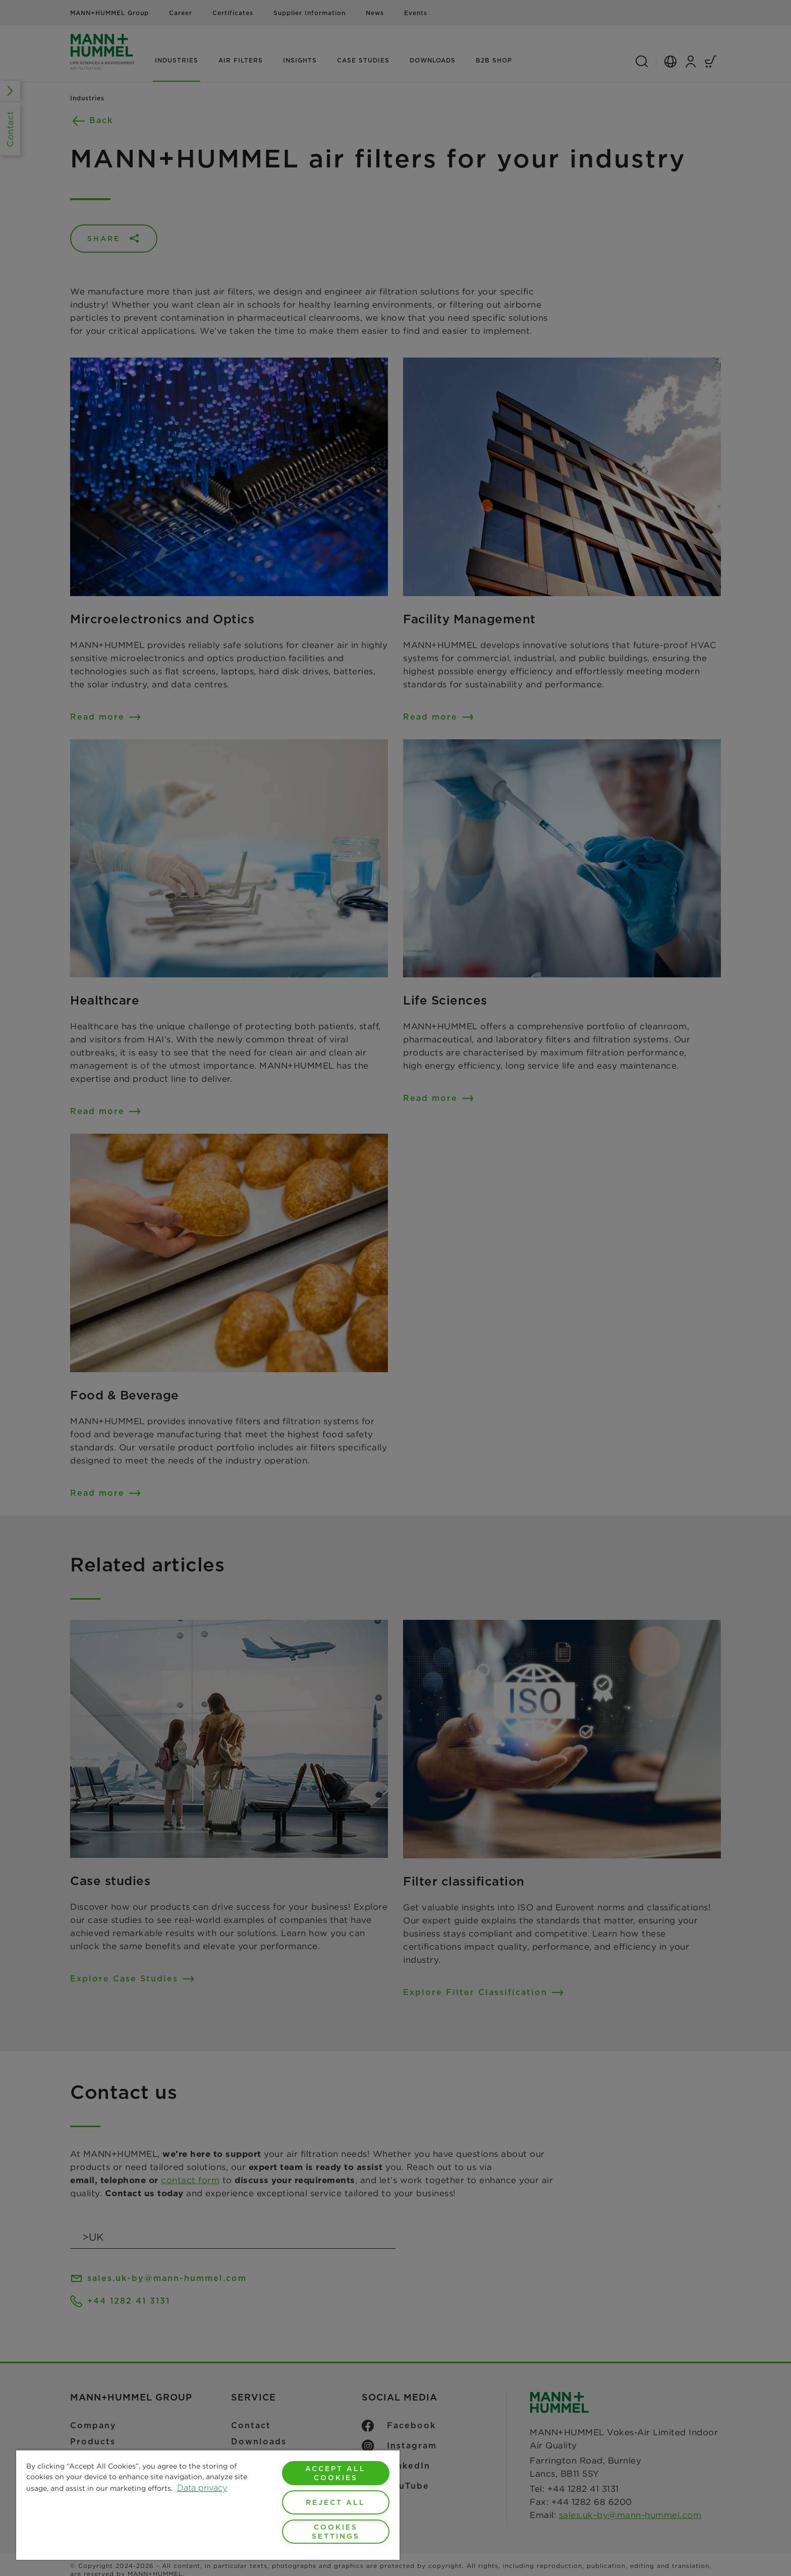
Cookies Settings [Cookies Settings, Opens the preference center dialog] (336, 2531)
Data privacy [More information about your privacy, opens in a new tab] (202, 2488)
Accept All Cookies (335, 2473)
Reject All (335, 2502)
